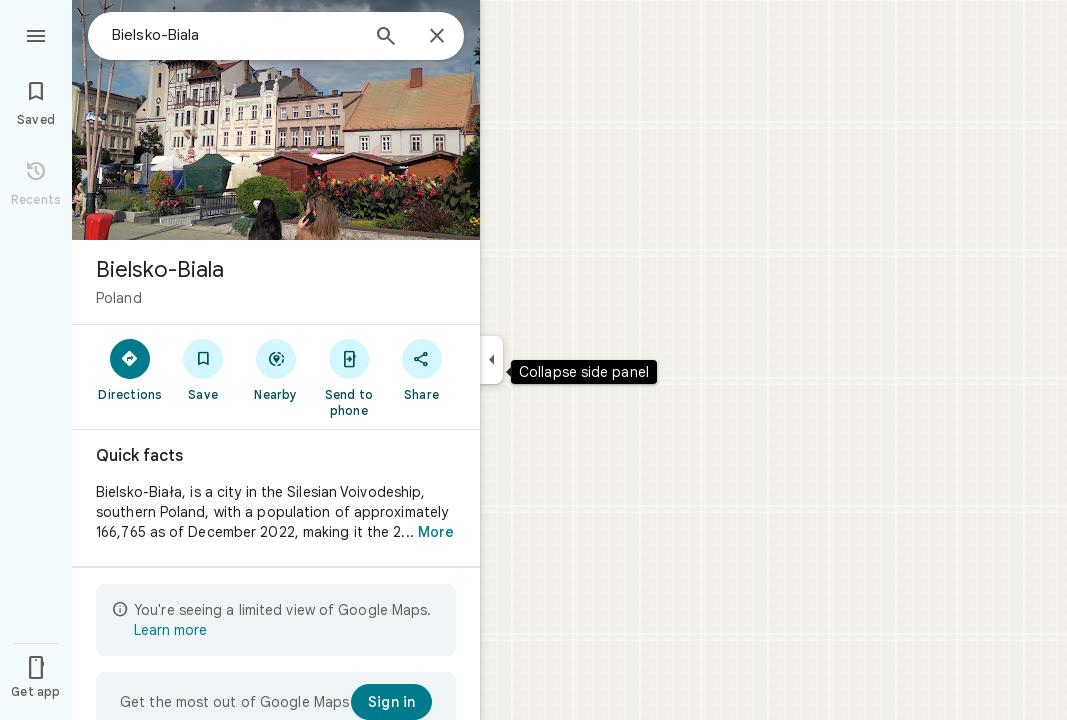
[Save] (203, 369)
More (436, 532)
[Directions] (130, 369)
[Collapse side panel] (491, 360)
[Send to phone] (348, 377)
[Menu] (36, 34)
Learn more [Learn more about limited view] (170, 630)
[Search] (386, 38)
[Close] (437, 37)
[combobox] (235, 35)
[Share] (421, 369)
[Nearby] (276, 369)
